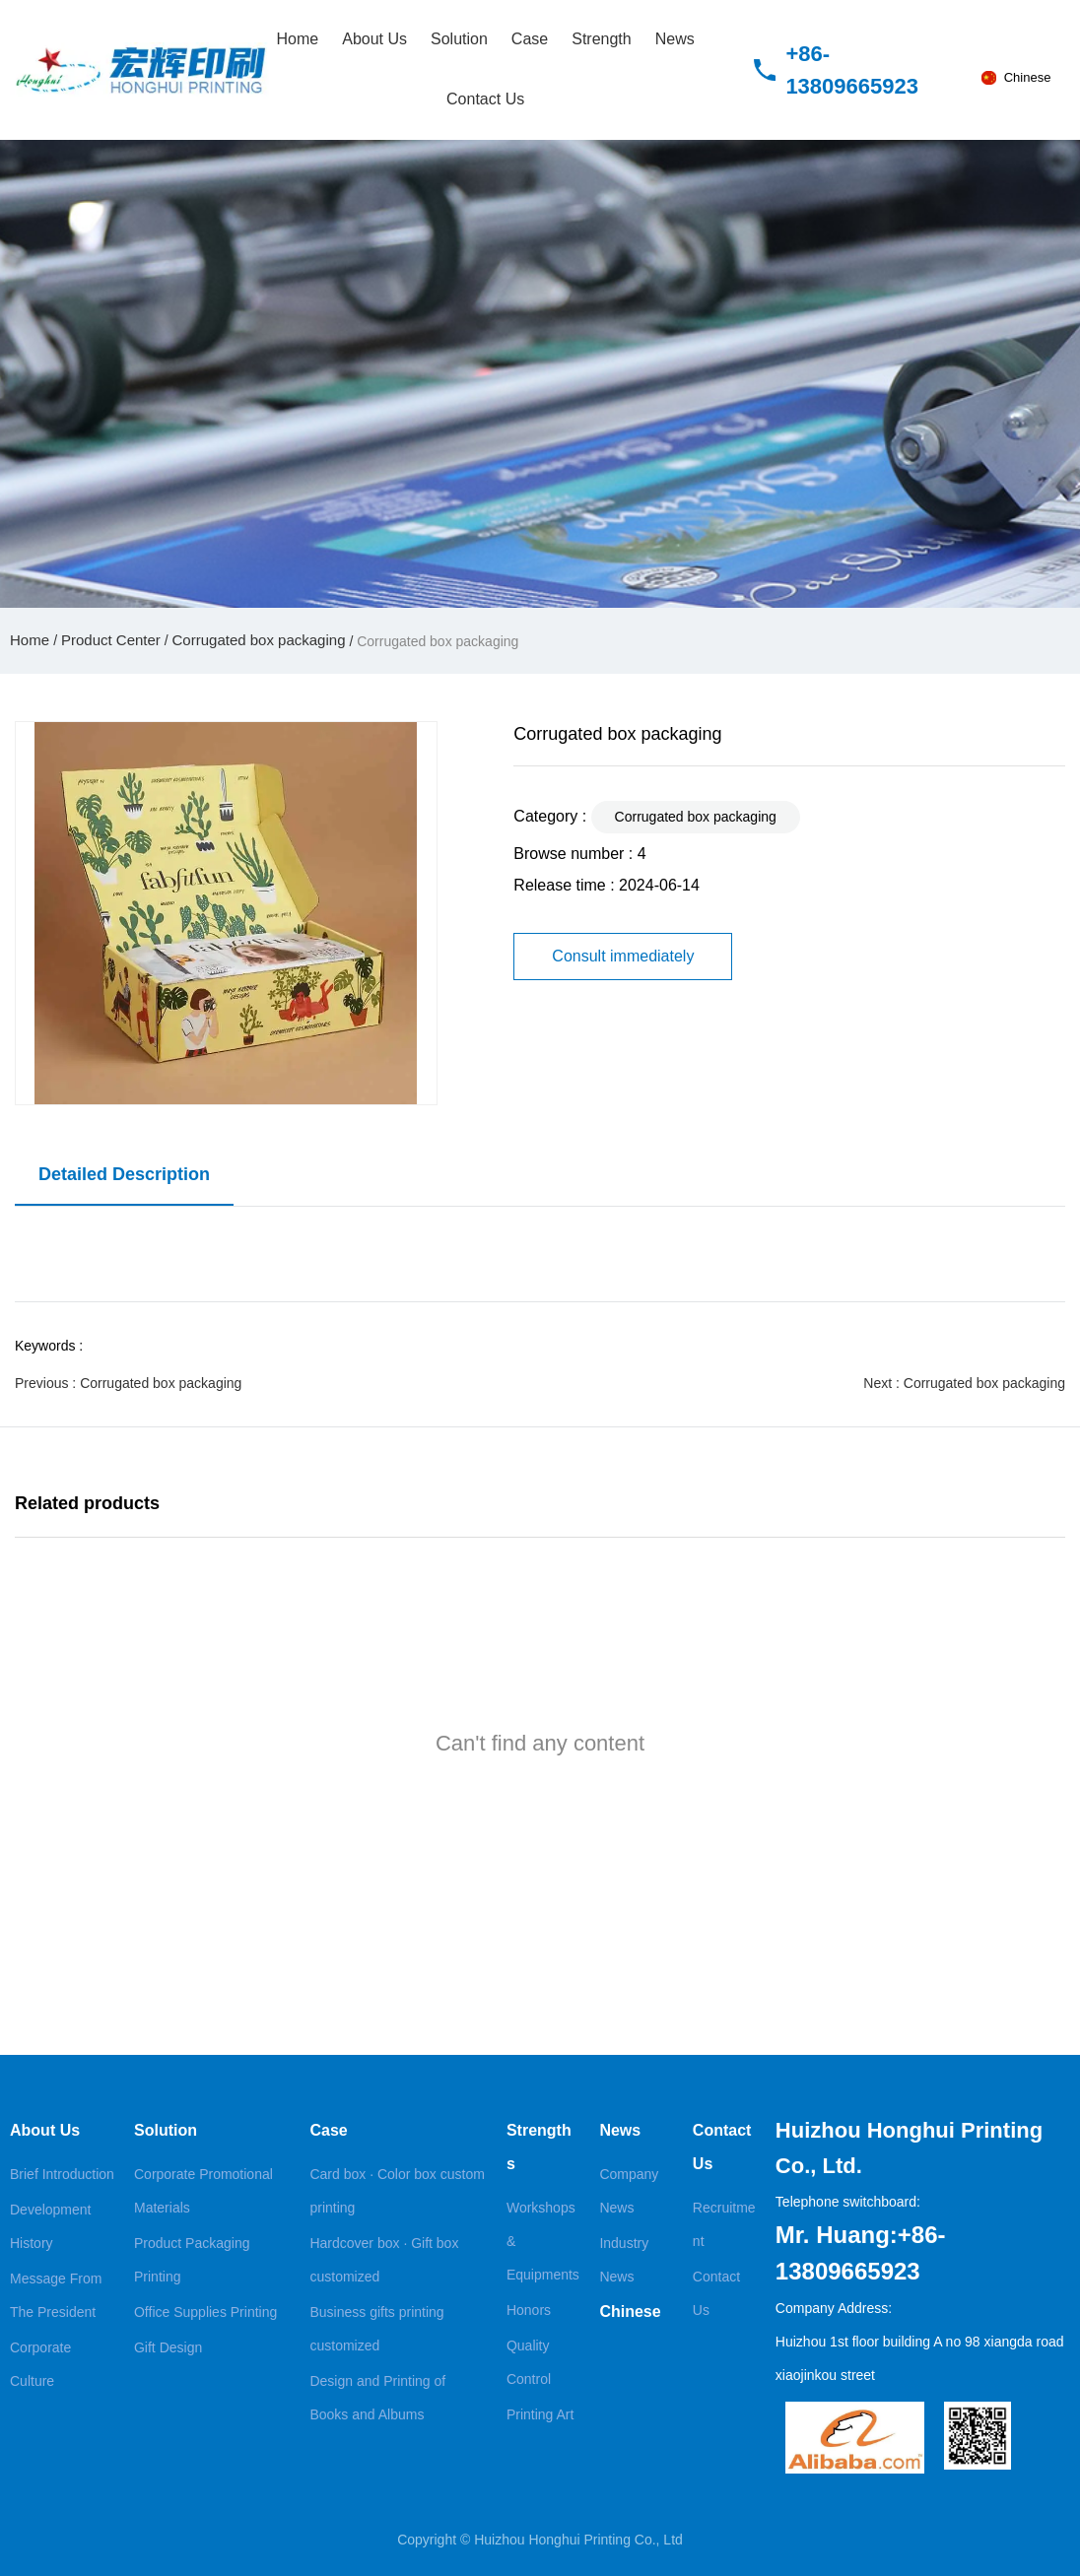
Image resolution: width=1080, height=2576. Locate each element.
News (675, 39)
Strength (601, 39)
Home (298, 39)
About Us (374, 39)
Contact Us (485, 99)
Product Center (111, 639)
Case (529, 39)
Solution (459, 39)
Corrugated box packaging (259, 639)
